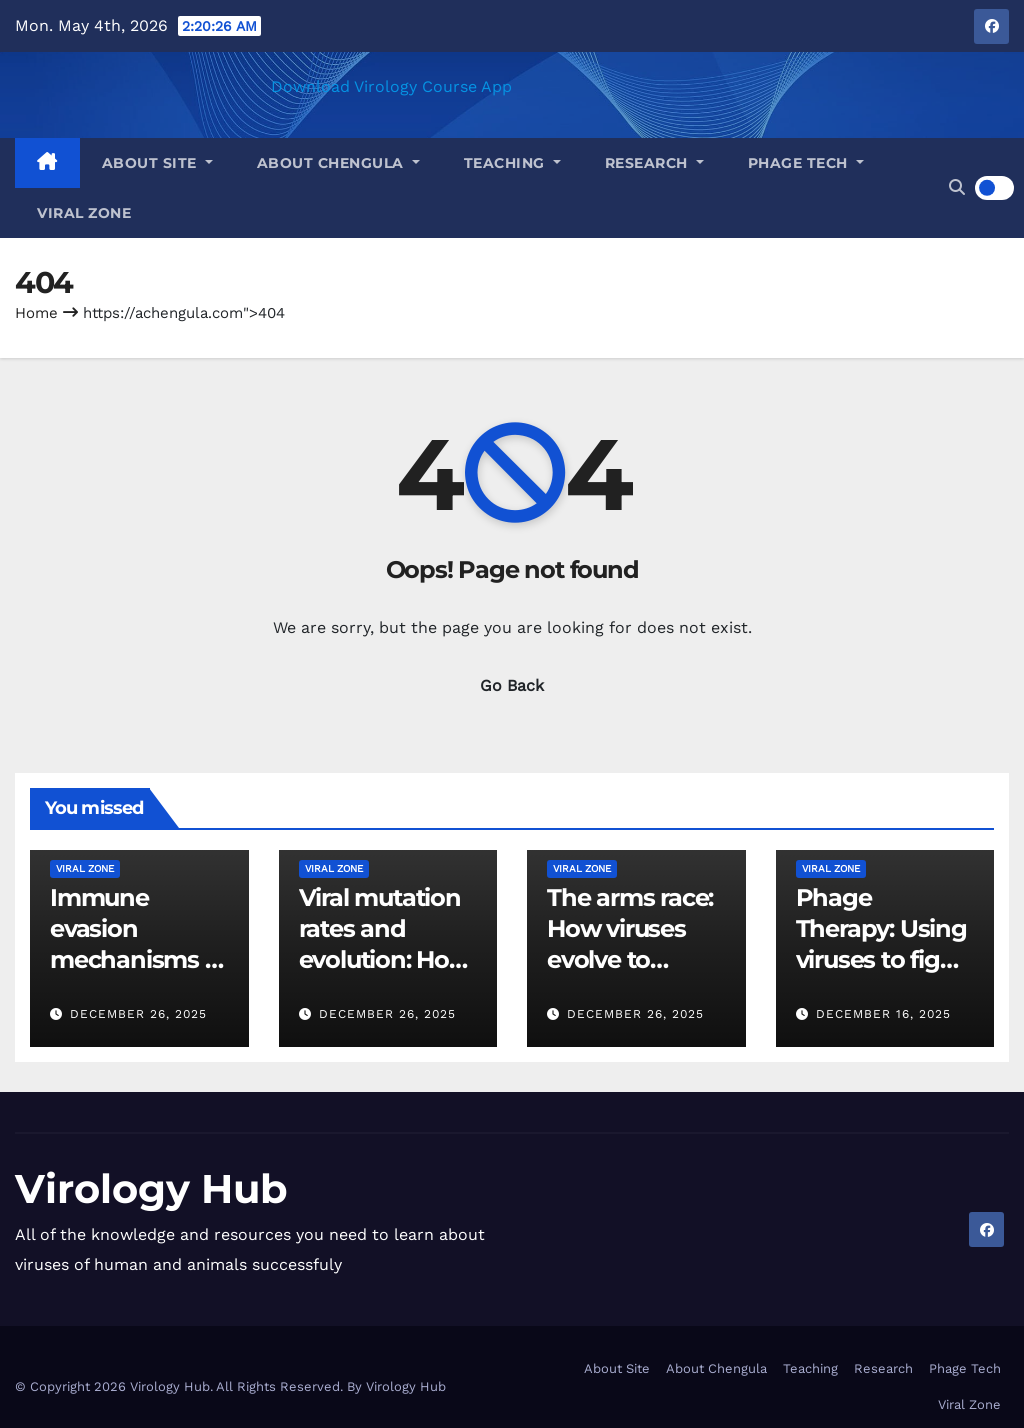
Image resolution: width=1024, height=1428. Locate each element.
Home (36, 313)
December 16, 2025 (883, 1014)
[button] (957, 187)
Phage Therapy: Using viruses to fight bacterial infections (881, 960)
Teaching (512, 163)
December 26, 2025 (138, 1014)
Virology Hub (151, 1188)
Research (654, 163)
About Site (157, 163)
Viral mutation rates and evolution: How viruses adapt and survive (384, 960)
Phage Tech (806, 163)
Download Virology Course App (391, 86)
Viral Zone (84, 213)
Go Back (512, 685)
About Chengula (338, 163)
